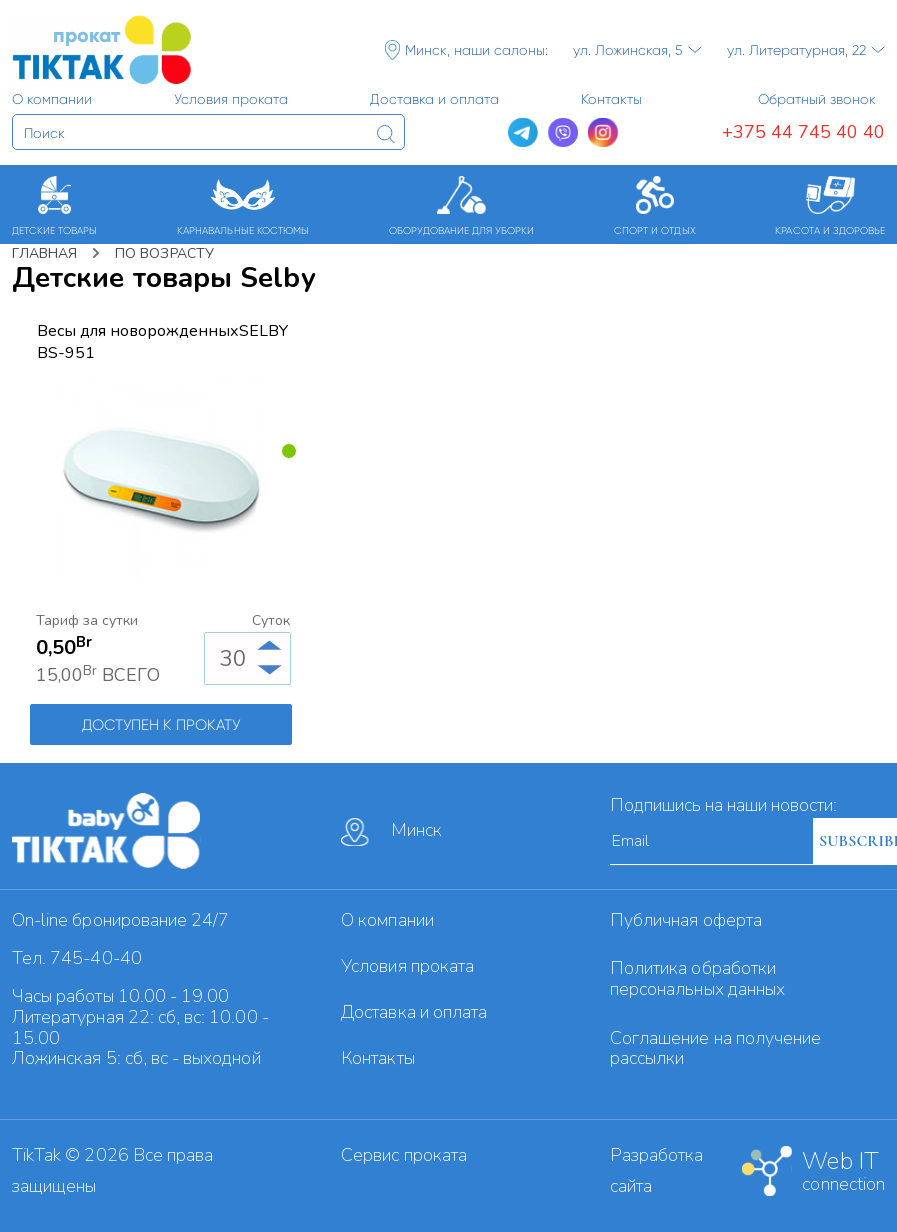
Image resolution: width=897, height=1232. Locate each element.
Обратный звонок (817, 99)
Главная (44, 253)
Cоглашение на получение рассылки (715, 1048)
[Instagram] (603, 133)
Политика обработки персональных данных (697, 978)
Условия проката (407, 966)
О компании (387, 920)
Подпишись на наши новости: (723, 805)
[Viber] (563, 133)
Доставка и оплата (414, 1012)
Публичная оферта (686, 920)
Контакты (377, 1058)
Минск (391, 832)
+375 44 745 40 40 (803, 132)
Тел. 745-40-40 (77, 958)
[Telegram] (523, 133)
